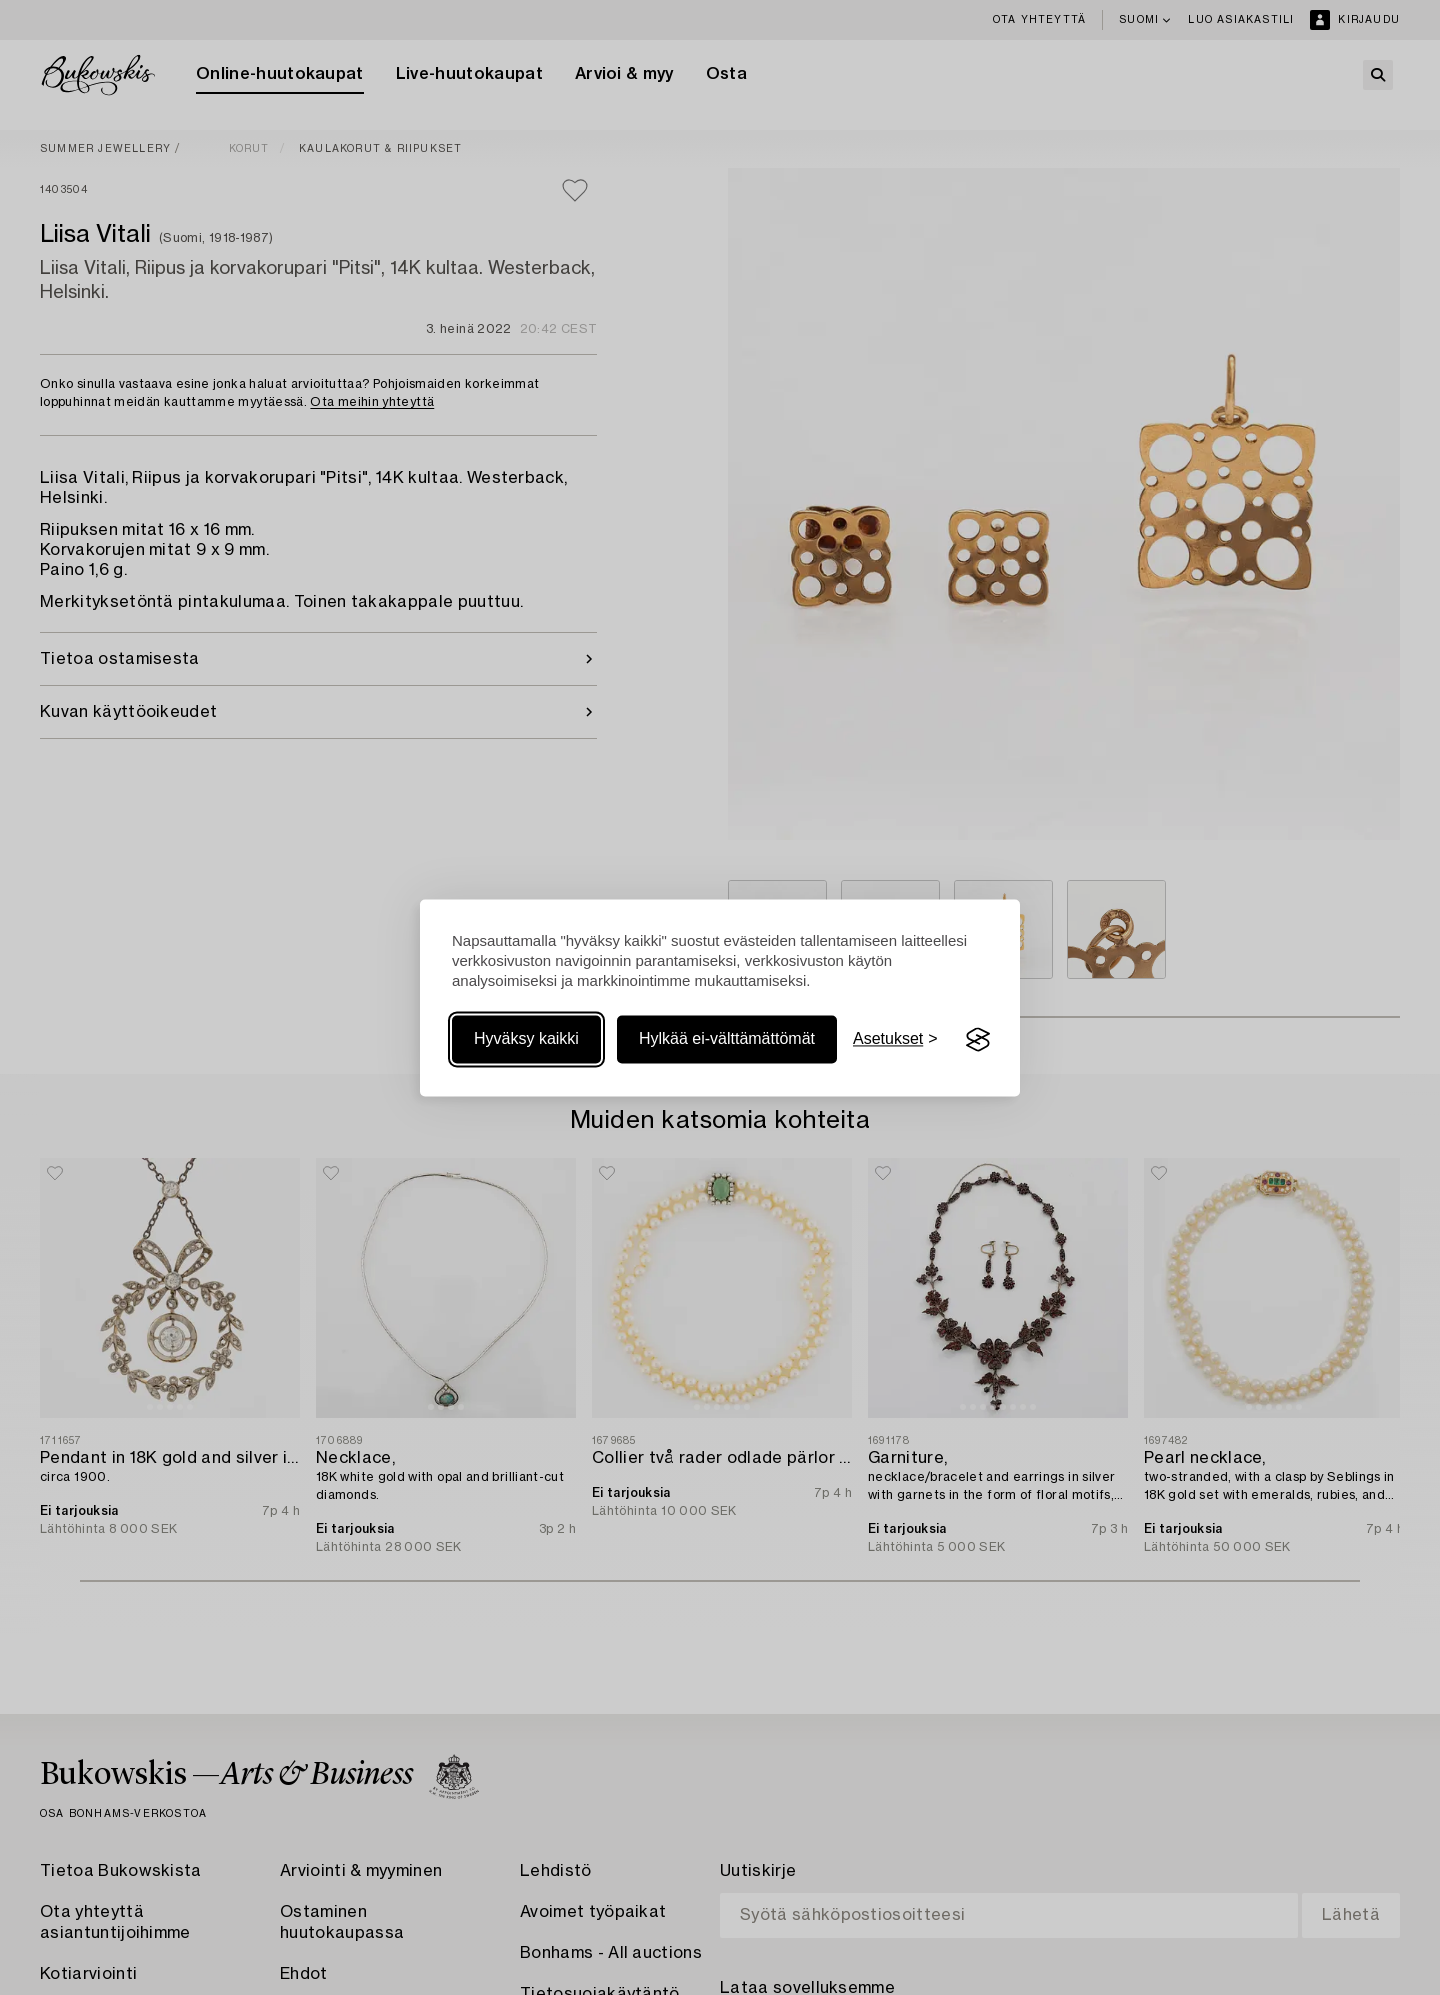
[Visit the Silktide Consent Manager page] (978, 1040)
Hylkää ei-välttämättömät (727, 1039)
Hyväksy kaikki (526, 1039)
